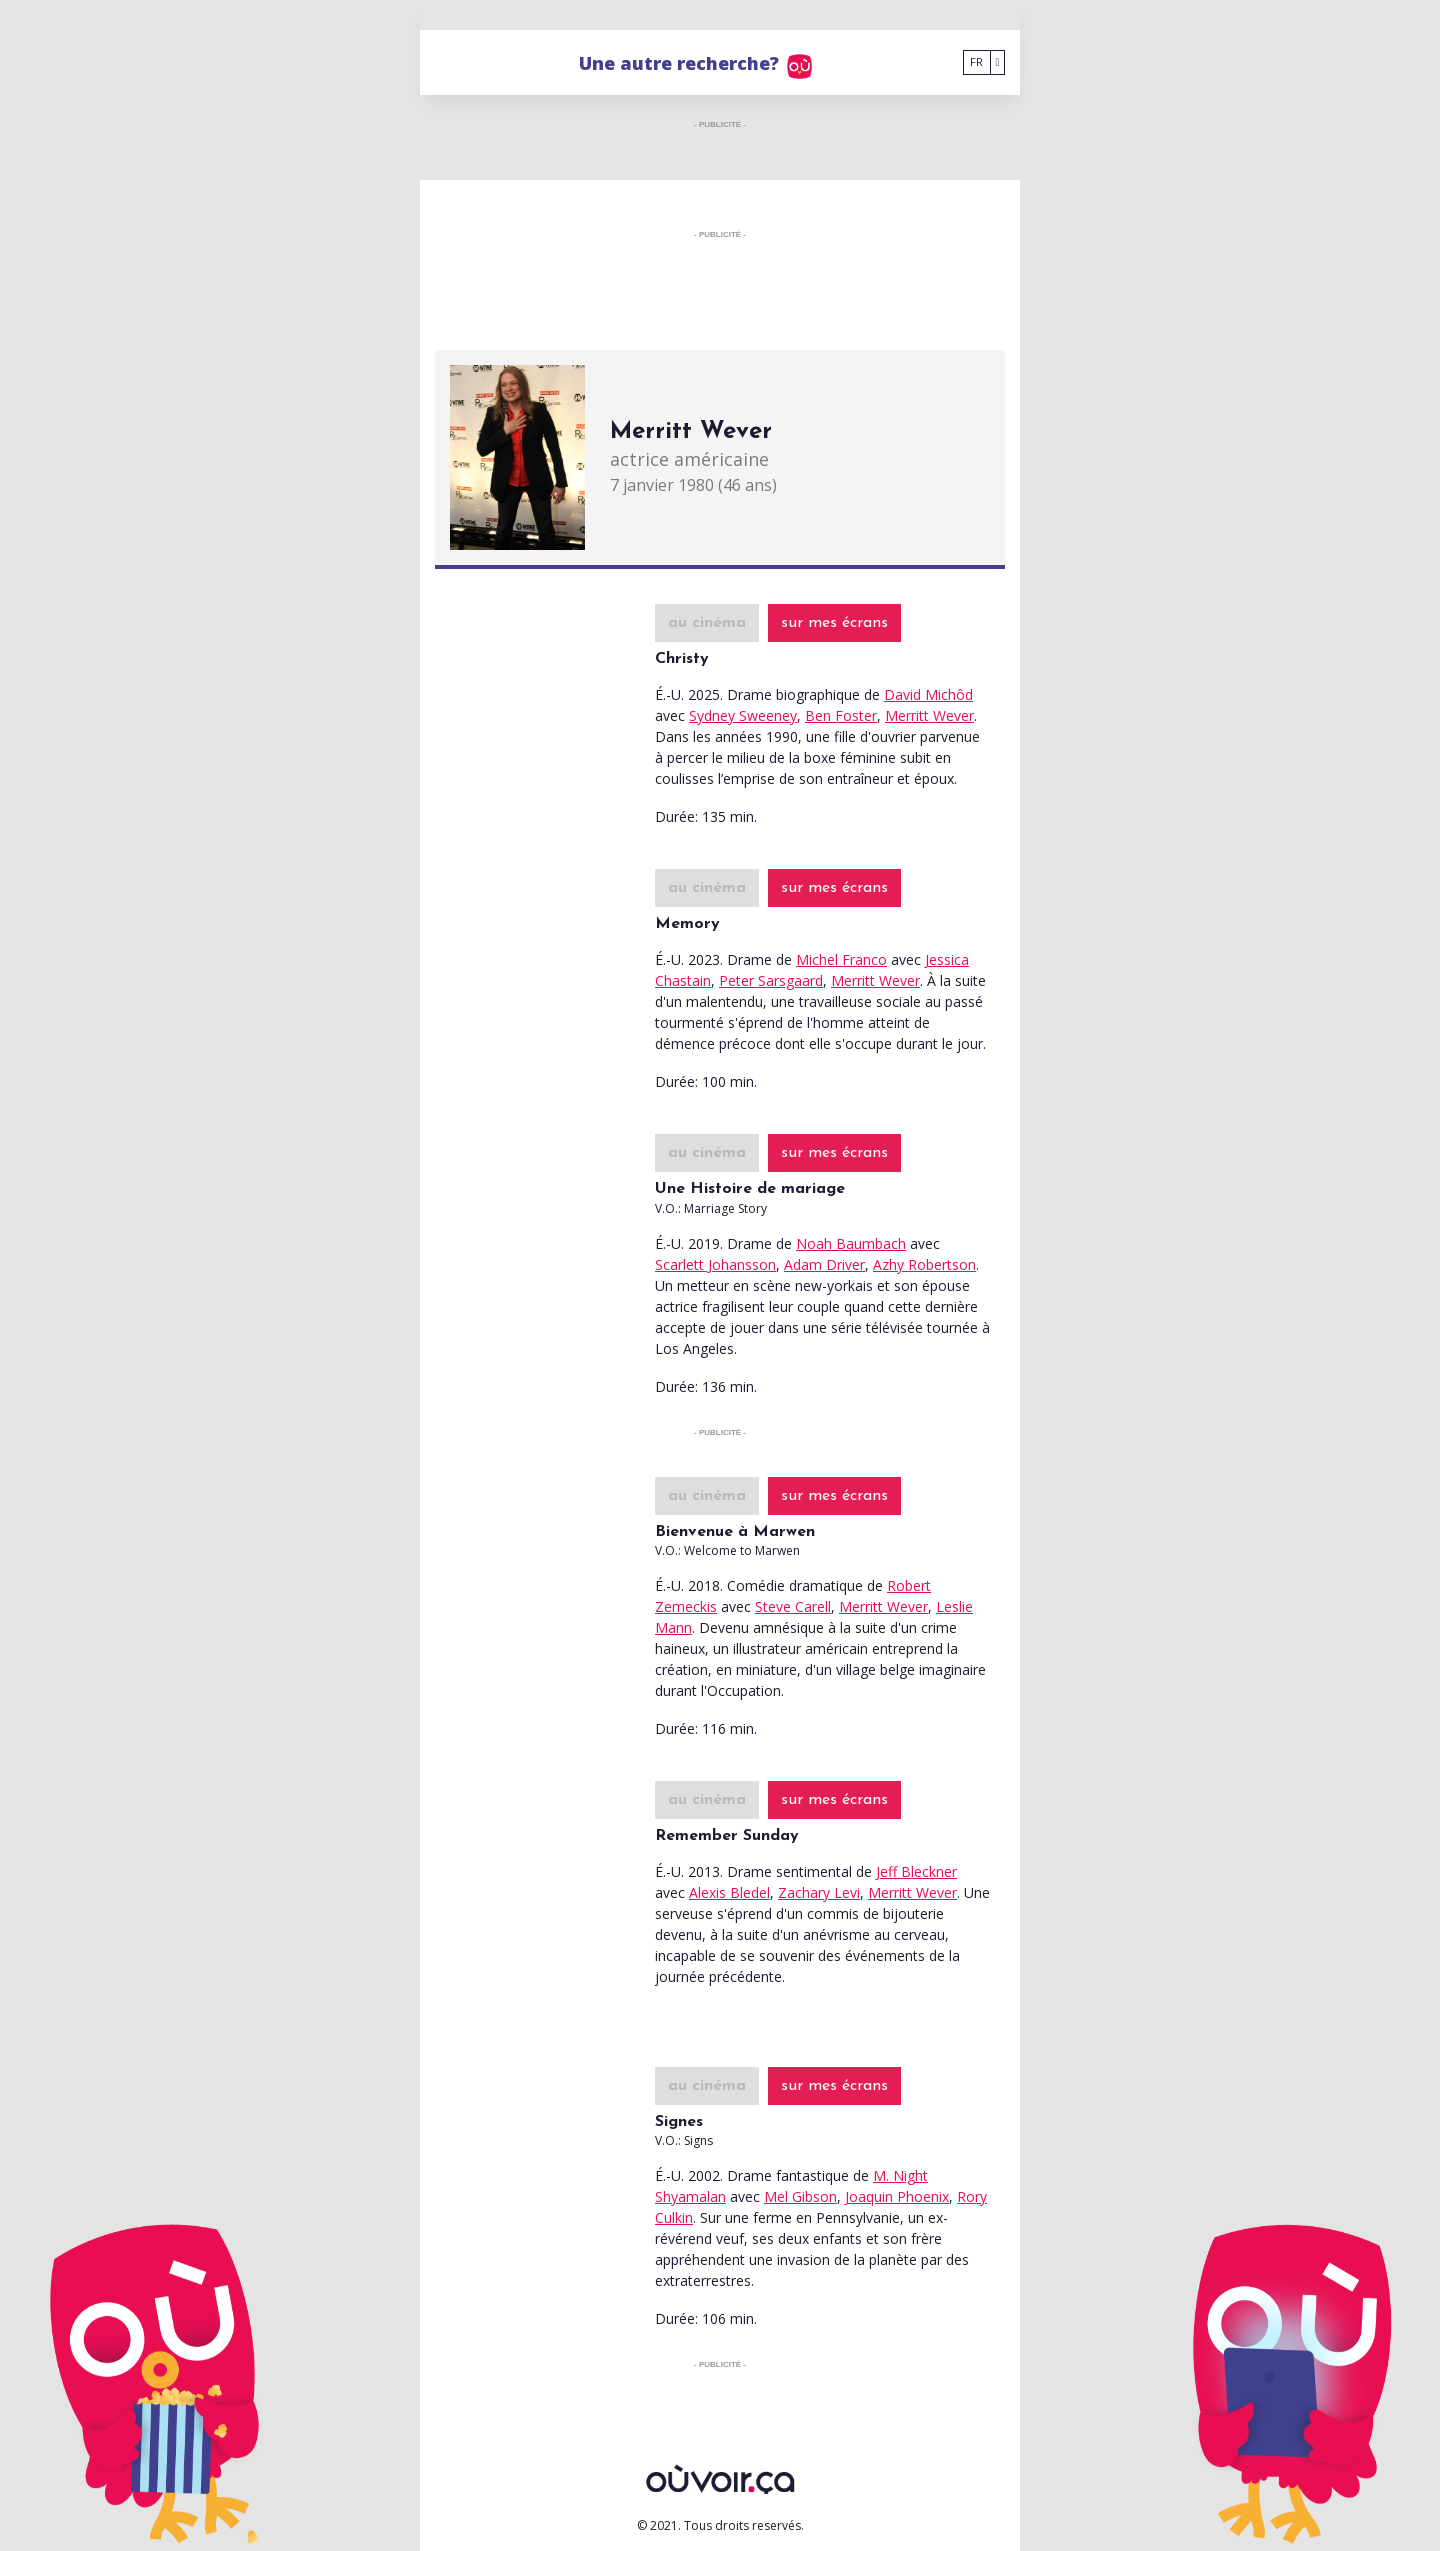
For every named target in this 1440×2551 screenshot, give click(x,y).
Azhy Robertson (924, 1264)
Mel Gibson (800, 2196)
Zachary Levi (819, 1892)
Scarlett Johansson (715, 1264)
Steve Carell (793, 1606)
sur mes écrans (834, 623)
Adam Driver (824, 1264)
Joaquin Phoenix (897, 2196)
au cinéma (707, 623)
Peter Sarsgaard (771, 980)
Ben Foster (841, 715)
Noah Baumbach (851, 1243)
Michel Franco (841, 959)
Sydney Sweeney (743, 715)
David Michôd (928, 694)
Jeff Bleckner (916, 1871)
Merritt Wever (929, 715)
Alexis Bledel (729, 1892)
